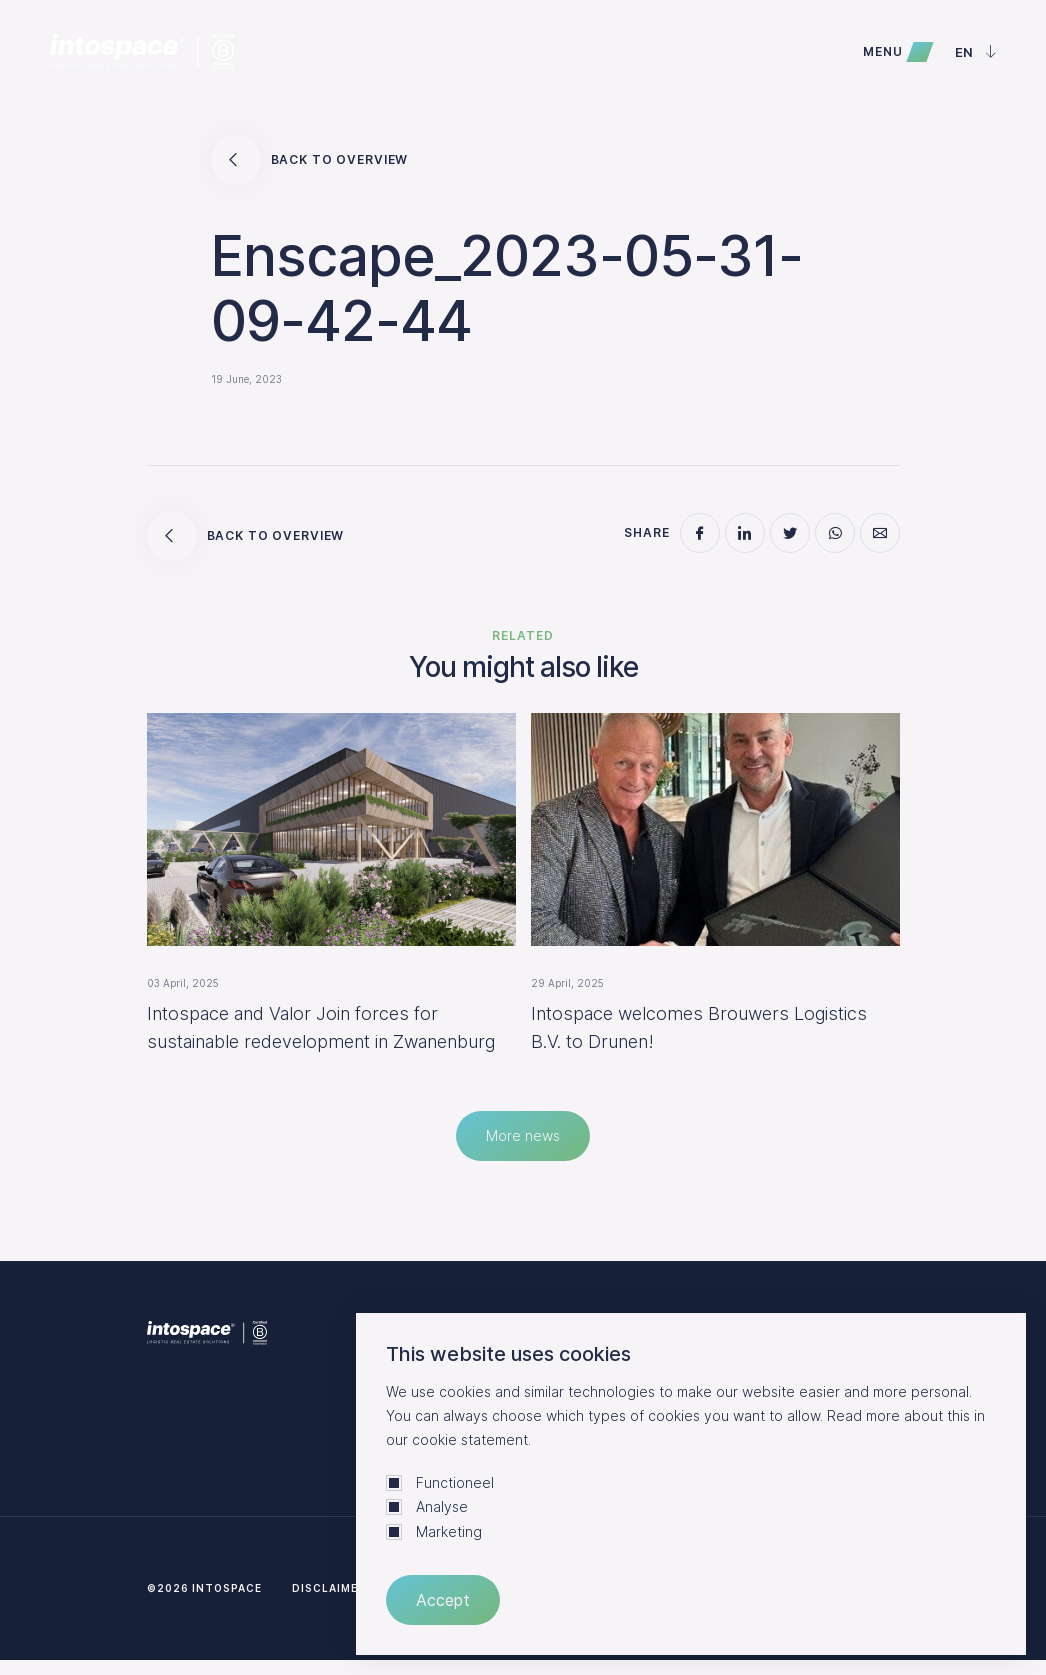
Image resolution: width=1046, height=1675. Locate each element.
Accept (443, 1600)
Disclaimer (329, 1588)
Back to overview (310, 160)
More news (523, 1135)
